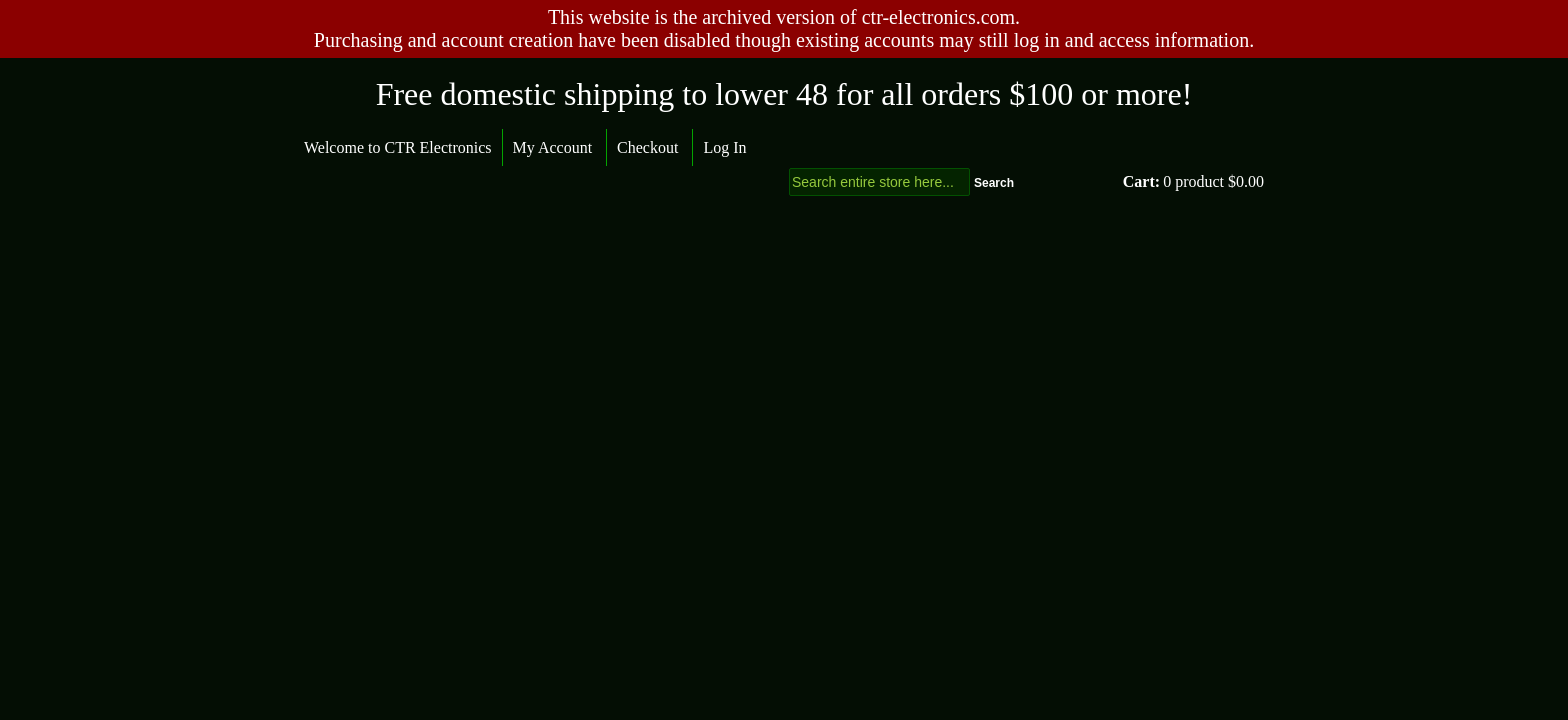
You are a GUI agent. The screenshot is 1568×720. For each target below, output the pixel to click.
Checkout (647, 147)
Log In (724, 147)
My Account (553, 147)
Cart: (1141, 181)
